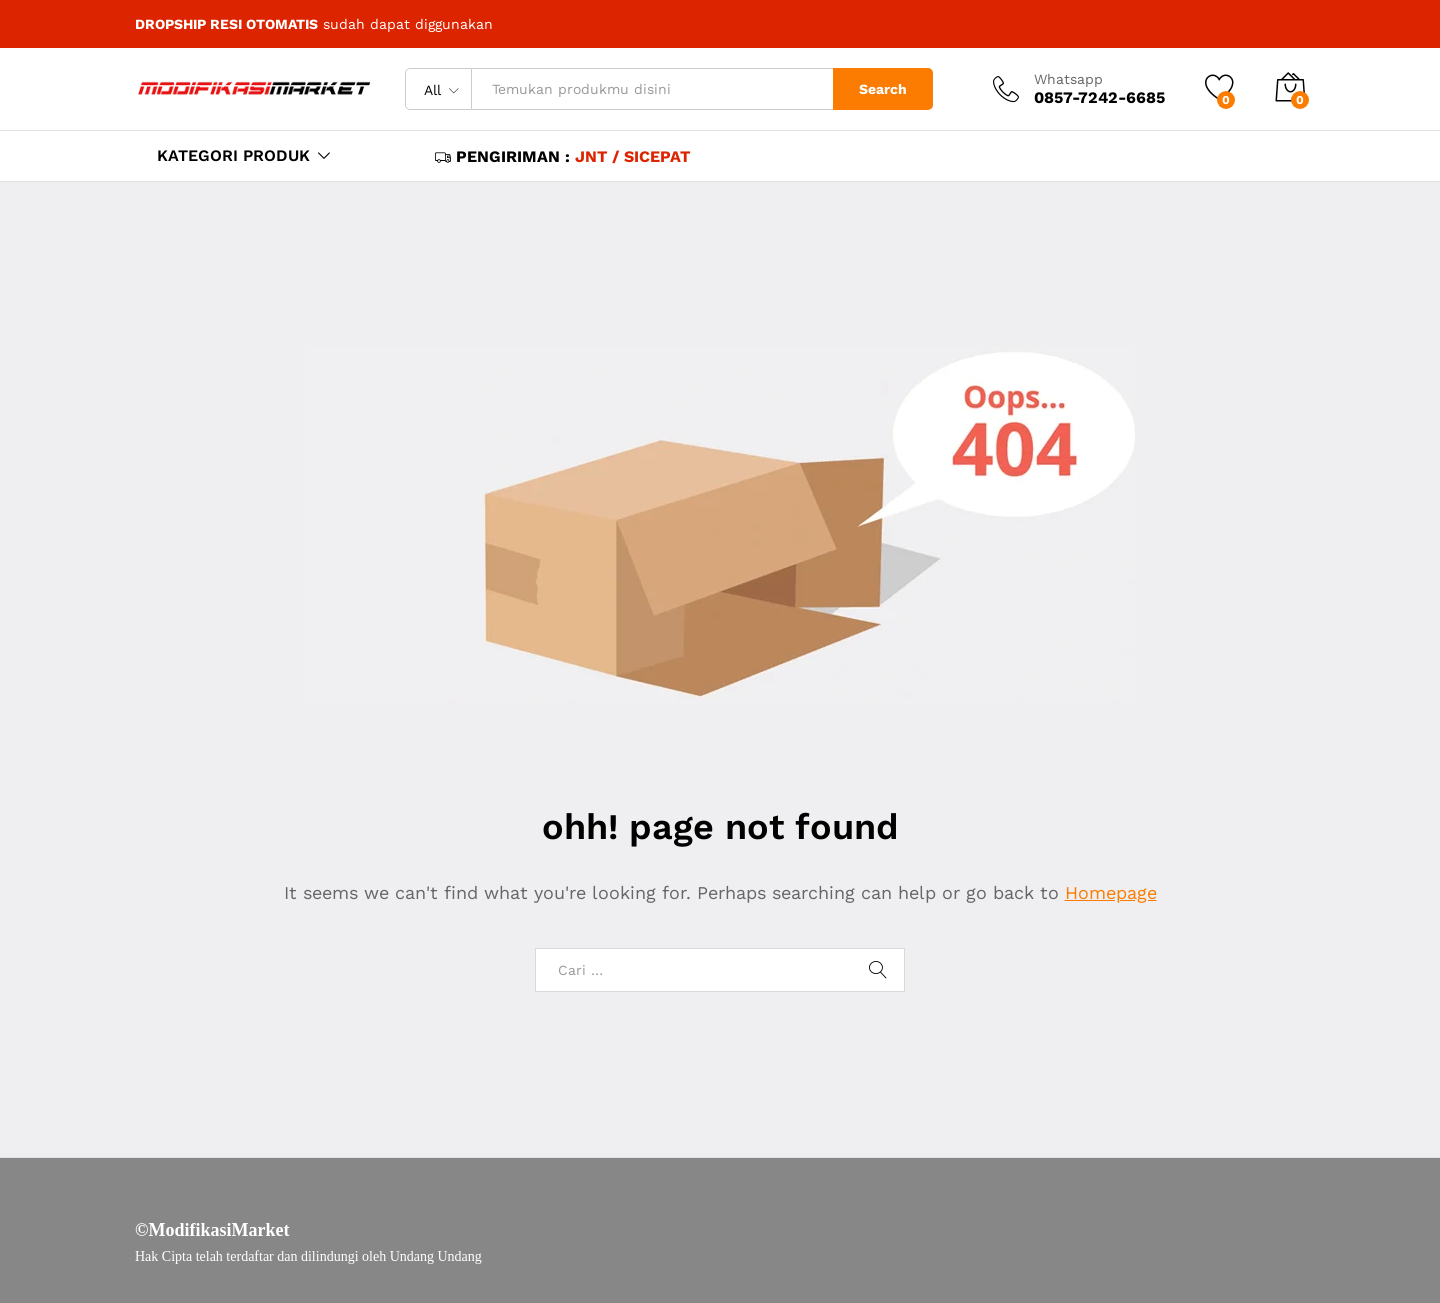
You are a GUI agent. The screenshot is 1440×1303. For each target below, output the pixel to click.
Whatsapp (1068, 79)
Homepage (1111, 892)
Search (883, 89)
